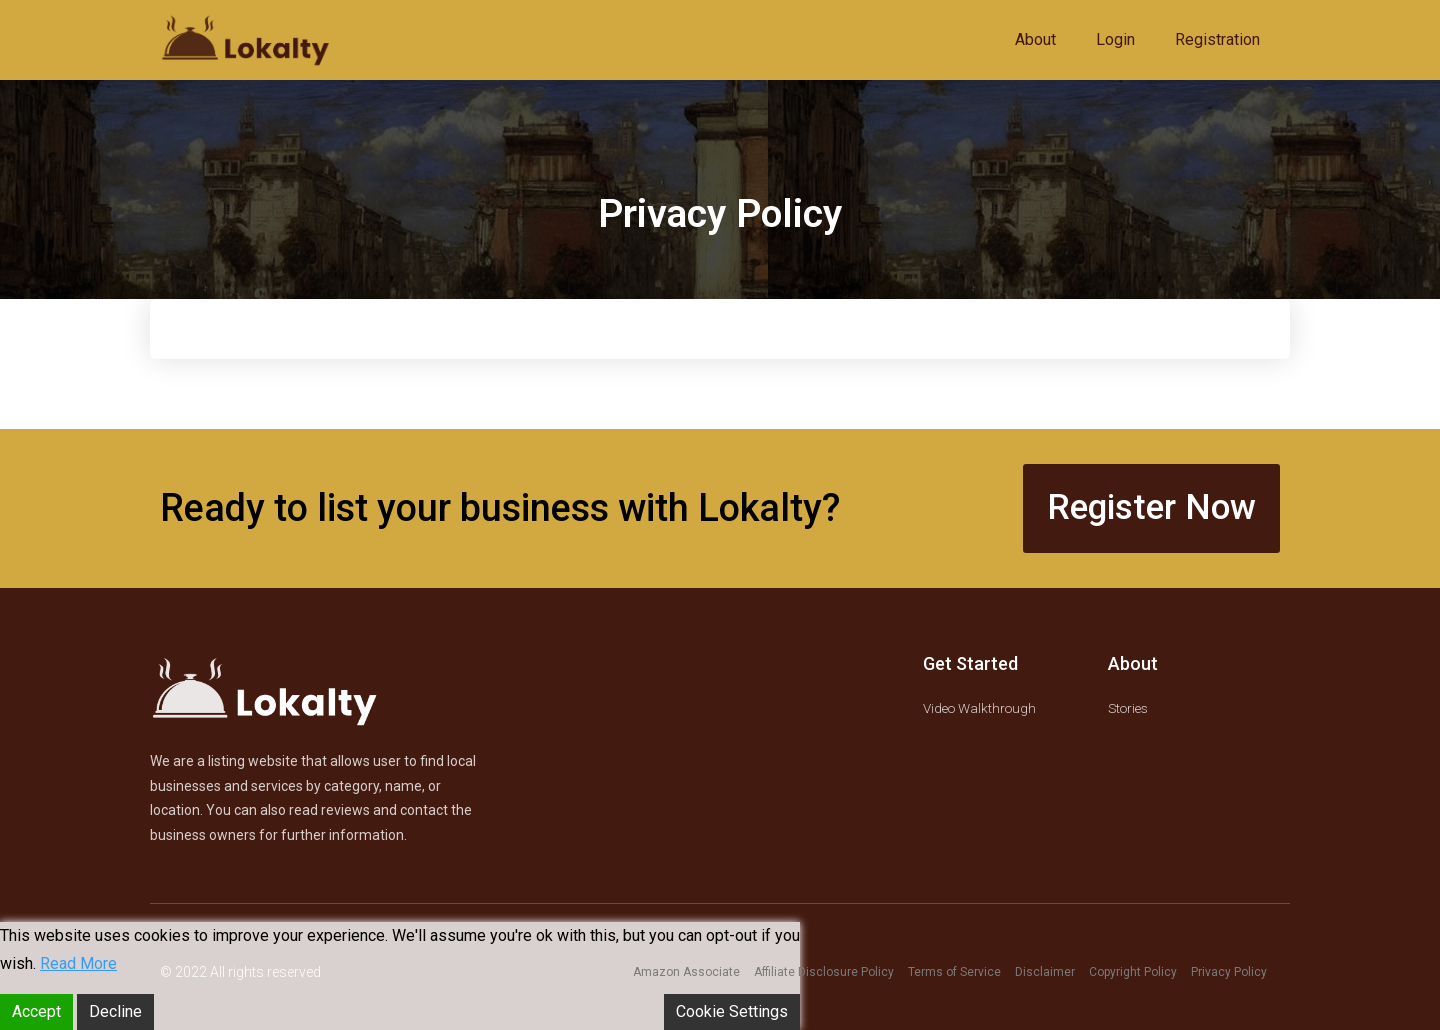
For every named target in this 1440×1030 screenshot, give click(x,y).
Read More (78, 963)
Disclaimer (1045, 972)
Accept (36, 1011)
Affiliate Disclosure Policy (824, 972)
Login (1115, 39)
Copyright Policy (1133, 972)
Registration (1217, 39)
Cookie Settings (732, 1011)
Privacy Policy (1229, 972)
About (1035, 39)
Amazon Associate (686, 972)
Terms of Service (954, 972)
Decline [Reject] (115, 1011)
